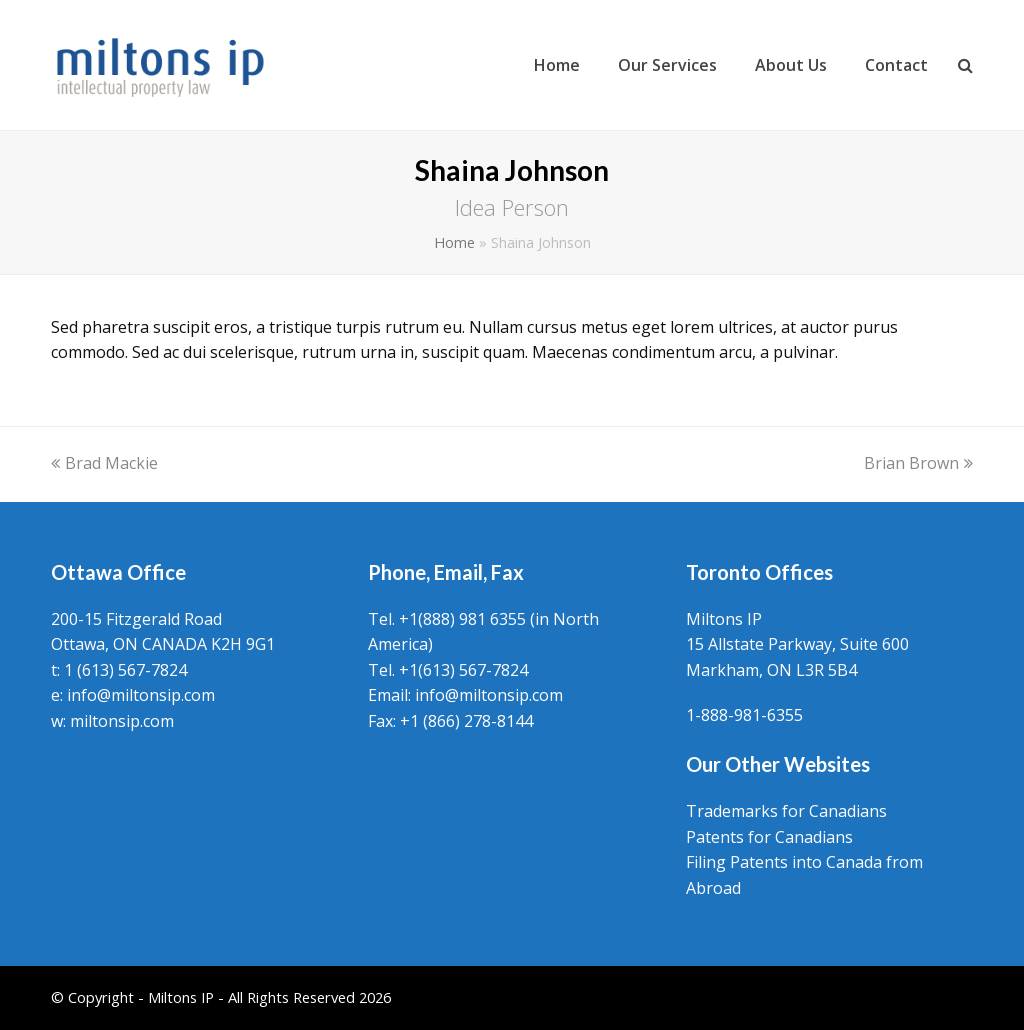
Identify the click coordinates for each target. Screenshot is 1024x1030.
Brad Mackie (104, 463)
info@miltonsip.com (141, 695)
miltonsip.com (122, 721)
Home (454, 242)
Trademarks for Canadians (786, 811)
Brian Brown (918, 463)
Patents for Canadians (769, 837)
